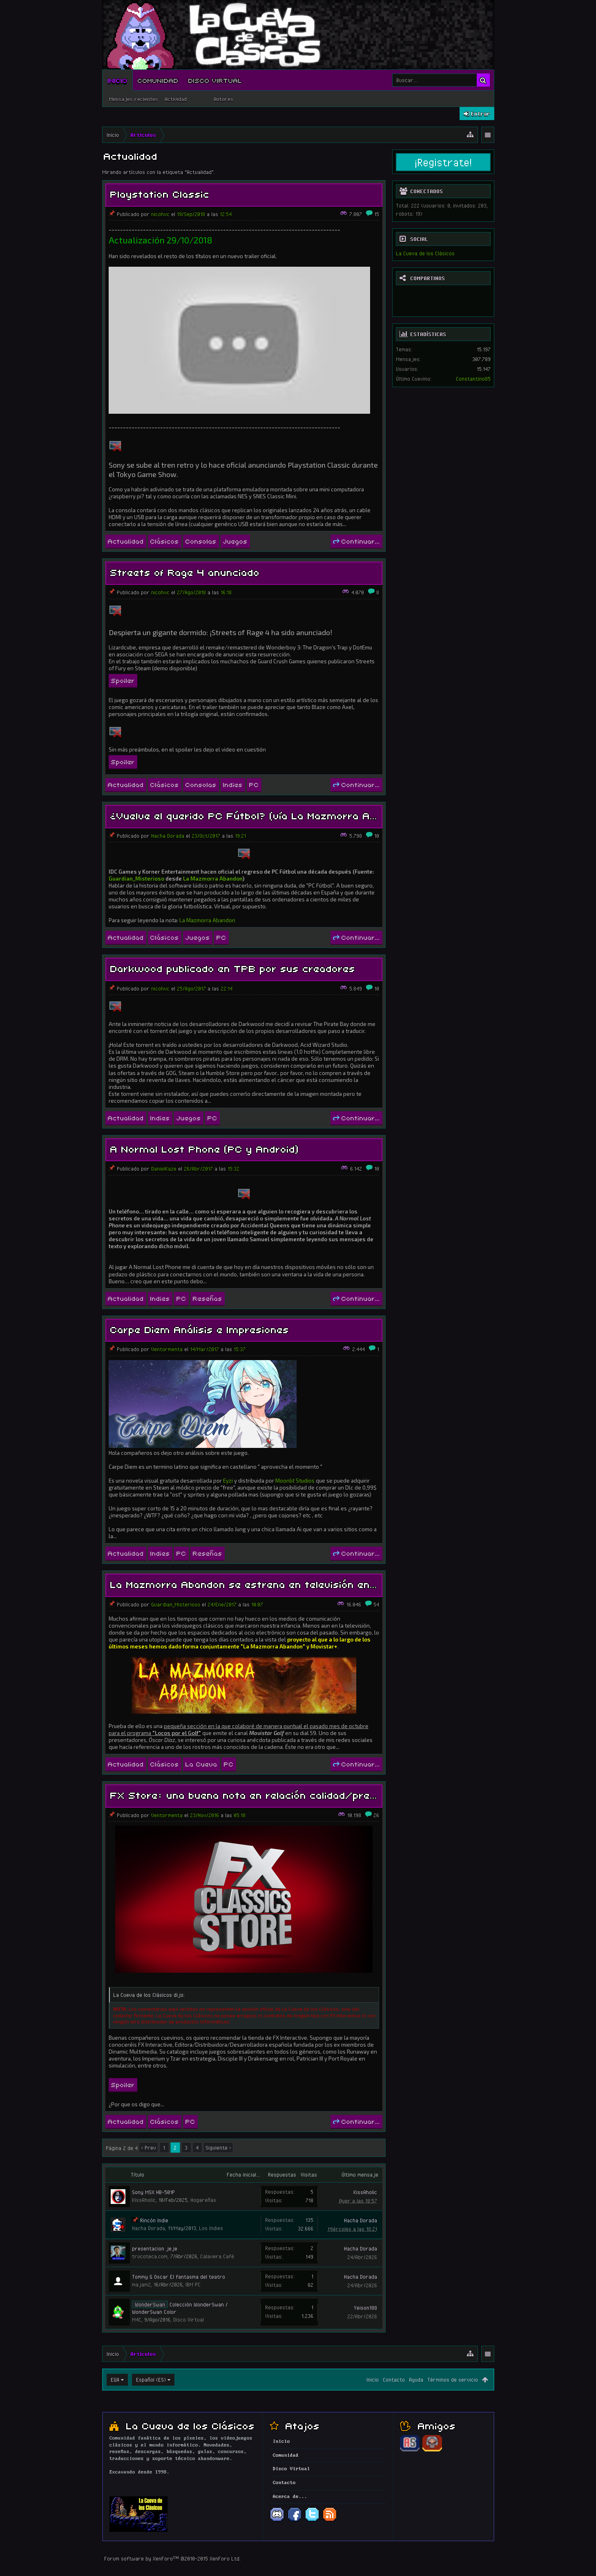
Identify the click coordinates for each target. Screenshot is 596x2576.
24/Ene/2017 (222, 1604)
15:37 (240, 1349)
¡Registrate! (443, 162)
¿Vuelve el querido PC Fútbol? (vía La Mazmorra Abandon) (260, 815)
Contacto (394, 2379)
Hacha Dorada (167, 835)
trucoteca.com (149, 2256)
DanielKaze (163, 1168)
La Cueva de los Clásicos (425, 253)
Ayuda (416, 2379)
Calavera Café (217, 2256)
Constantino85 (473, 378)
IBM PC (193, 2284)
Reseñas (207, 1298)
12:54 (226, 214)
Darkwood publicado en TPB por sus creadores (232, 968)
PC (254, 784)
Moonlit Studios (295, 1480)
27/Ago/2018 (191, 592)
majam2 (141, 2284)
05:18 (240, 1815)
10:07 (257, 1604)
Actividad (176, 99)
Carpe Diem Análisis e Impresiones (199, 1329)
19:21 (240, 835)
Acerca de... (290, 2497)
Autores (223, 99)
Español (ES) (151, 2379)
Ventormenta (167, 1349)
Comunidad (158, 80)
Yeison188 (365, 2307)
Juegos (235, 540)
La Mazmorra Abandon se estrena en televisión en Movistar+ (267, 1583)
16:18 (226, 592)
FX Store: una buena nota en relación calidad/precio (247, 1794)
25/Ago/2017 (191, 988)
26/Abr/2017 (198, 1168)
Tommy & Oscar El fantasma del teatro (178, 2276)
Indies (233, 784)
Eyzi (228, 1480)
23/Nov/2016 (204, 1815)
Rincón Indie (154, 2220)
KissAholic (144, 2200)
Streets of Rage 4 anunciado (185, 571)
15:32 (233, 1168)
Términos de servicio (452, 2379)
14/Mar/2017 (204, 1349)
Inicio (117, 80)
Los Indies (211, 2228)
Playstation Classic (160, 193)
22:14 (226, 988)
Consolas (201, 540)
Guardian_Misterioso (136, 878)
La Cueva (201, 1763)
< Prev (148, 2147)
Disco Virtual (215, 80)
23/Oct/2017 (206, 835)
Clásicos (164, 540)
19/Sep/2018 (191, 214)
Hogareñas (203, 2200)
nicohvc (160, 214)
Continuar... (356, 540)
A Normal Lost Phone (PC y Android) (204, 1148)
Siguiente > (218, 2147)
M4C (136, 2319)
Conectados (426, 191)
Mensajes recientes (133, 99)
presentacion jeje (154, 2248)
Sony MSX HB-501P (153, 2192)
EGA (115, 2379)
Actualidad (126, 540)
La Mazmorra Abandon (212, 878)
